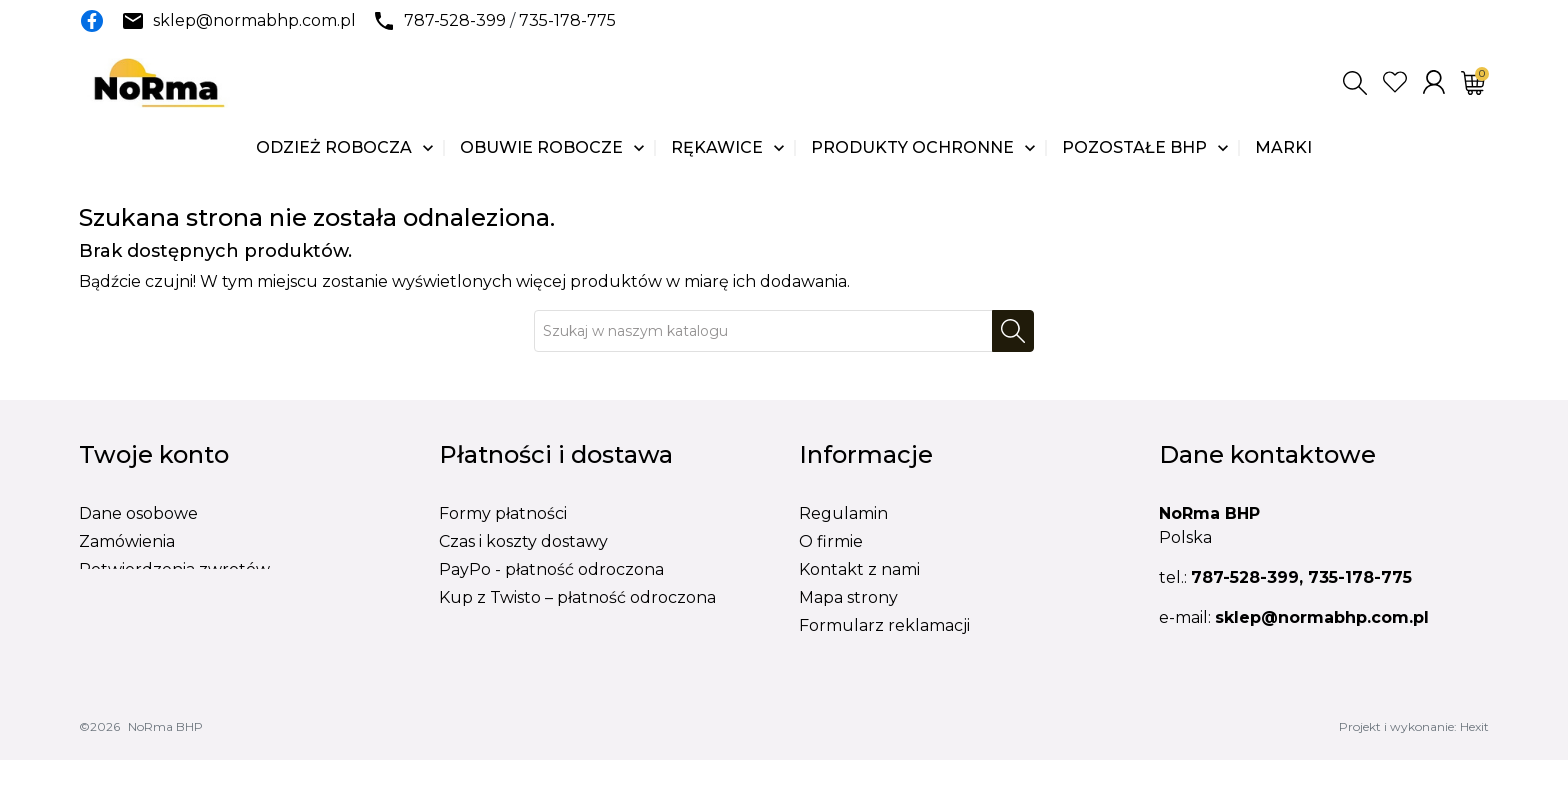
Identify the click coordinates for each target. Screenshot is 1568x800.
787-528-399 (455, 20)
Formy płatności (503, 513)
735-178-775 (567, 20)
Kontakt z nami (859, 569)
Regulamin (843, 513)
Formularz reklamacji (884, 625)
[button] (1355, 83)
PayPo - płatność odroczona (551, 569)
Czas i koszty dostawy (523, 541)
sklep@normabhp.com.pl (254, 20)
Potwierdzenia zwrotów (174, 569)
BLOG (823, 681)
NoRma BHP (165, 766)
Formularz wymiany (879, 653)
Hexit (1474, 766)
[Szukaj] (763, 331)
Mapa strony (848, 597)
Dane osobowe (138, 513)
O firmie (831, 541)
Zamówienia (127, 541)
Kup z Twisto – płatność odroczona (577, 597)
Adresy (106, 597)
